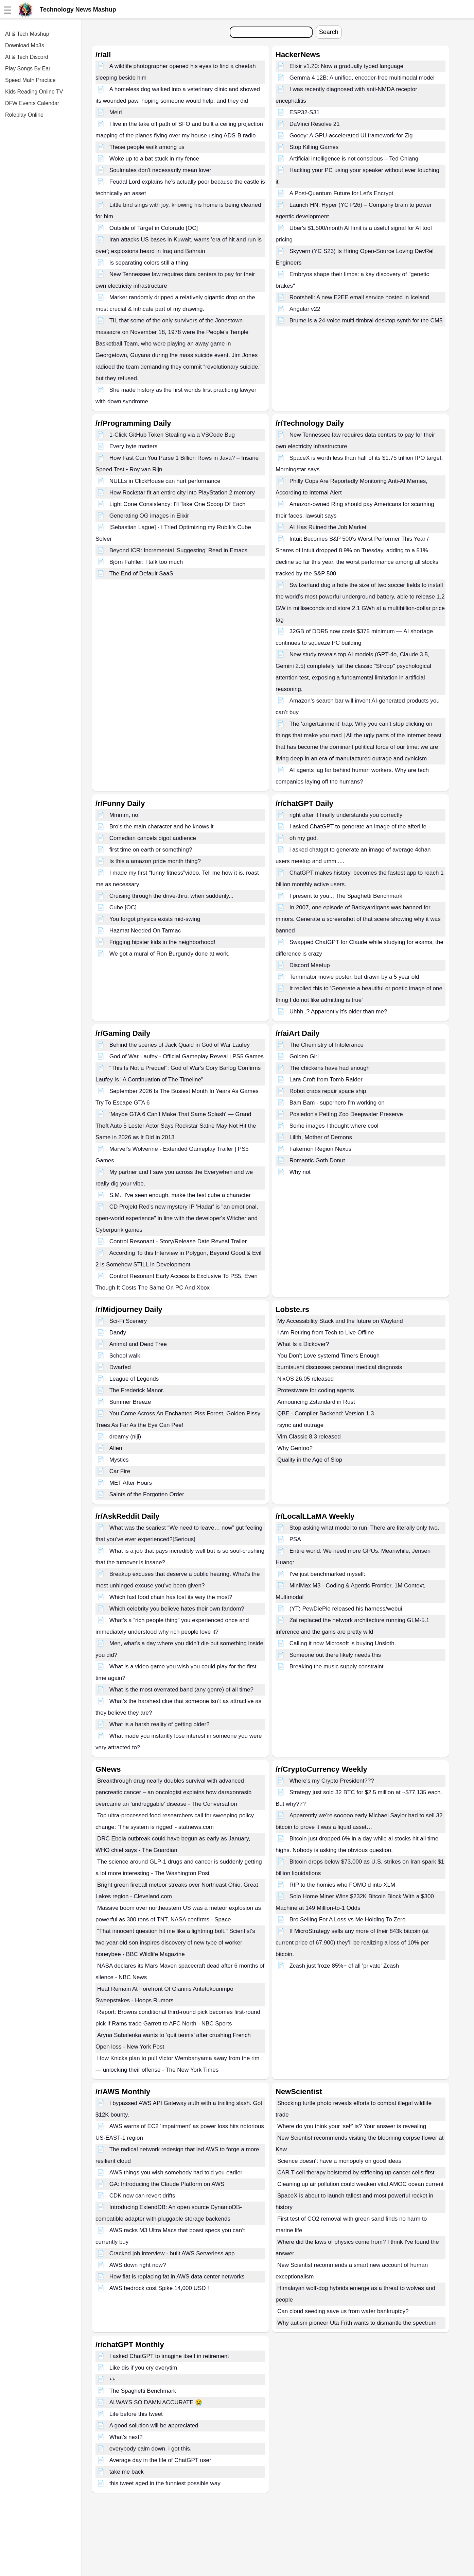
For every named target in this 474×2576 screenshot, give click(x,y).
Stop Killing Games (314, 147)
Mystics (119, 1460)
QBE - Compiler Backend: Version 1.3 (325, 1413)
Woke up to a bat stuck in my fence (154, 158)
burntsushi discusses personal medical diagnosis (339, 1367)
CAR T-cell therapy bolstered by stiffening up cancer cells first (355, 2172)
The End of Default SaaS (141, 573)
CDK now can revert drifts (142, 2195)
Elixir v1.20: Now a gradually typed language (346, 66)
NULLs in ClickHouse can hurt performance (165, 481)
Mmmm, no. (124, 815)
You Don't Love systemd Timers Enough (328, 1355)
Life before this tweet (136, 2414)
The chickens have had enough (329, 1068)
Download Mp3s (24, 45)
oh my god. (303, 838)
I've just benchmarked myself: (327, 1574)
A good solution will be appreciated (153, 2425)
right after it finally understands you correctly (346, 815)
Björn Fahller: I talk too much (146, 562)
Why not (300, 1172)
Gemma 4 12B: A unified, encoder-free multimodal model (362, 77)
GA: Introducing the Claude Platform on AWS (167, 2184)
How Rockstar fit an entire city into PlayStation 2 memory (182, 492)
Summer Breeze (130, 1402)
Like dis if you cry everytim (143, 2367)
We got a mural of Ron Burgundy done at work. (169, 953)
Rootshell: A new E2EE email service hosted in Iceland (359, 297)
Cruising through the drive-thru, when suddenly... (171, 896)
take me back (126, 2472)
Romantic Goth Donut (317, 1160)
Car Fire (119, 1471)
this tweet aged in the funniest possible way (165, 2483)
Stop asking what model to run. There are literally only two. (364, 1528)
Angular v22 (304, 309)
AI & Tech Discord (26, 57)
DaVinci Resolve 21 (314, 124)
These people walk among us (147, 147)
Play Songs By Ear (27, 68)
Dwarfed (120, 1367)
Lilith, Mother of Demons (320, 1137)
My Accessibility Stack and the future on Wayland (340, 1321)
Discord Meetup (309, 965)
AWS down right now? (137, 2265)
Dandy (117, 1332)
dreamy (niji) (125, 1436)
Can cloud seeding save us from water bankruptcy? (342, 2311)
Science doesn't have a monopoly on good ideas (339, 2161)
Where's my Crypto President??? (331, 1781)
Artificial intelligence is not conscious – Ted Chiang (354, 158)
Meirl (115, 112)
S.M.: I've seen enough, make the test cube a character (180, 1195)
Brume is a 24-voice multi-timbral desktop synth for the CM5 (366, 320)
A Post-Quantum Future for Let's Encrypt (341, 193)
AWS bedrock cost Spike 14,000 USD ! (159, 2288)
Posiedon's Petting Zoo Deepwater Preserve (346, 1114)
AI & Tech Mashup (27, 34)
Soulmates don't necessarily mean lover (160, 170)
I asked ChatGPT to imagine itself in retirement (169, 2356)
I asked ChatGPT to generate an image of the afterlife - (359, 826)
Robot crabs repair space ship (327, 1091)
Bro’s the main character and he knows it (161, 826)
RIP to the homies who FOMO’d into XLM (342, 1885)
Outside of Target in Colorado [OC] (153, 228)
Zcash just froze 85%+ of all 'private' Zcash (344, 1966)
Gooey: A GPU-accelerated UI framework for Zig (351, 135)
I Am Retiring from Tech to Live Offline (325, 1332)
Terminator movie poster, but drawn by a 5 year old (354, 977)
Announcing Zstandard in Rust (316, 1402)
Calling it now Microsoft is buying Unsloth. (342, 1643)
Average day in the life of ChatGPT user (160, 2460)
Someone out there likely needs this (335, 1655)
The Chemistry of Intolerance (326, 1045)
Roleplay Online (24, 115)
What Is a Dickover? (303, 1344)
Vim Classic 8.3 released (309, 1436)
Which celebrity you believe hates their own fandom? (176, 1608)
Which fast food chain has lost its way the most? (170, 1597)
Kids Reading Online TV (34, 92)
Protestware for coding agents (315, 1390)
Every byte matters (133, 446)
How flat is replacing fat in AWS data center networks (177, 2276)
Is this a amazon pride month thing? (155, 861)
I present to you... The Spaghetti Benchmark (345, 896)
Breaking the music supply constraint (336, 1666)
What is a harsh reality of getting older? (159, 1724)
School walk (124, 1355)
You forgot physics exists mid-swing (154, 919)
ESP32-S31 (304, 112)
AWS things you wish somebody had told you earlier (176, 2172)
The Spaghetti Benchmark (142, 2391)
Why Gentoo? (295, 1448)
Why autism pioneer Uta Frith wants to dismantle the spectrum (357, 2323)
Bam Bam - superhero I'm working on (337, 1102)
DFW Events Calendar (32, 103)
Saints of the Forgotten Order (146, 1494)
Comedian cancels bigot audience (152, 838)
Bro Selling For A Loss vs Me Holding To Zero (347, 1919)
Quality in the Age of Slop (309, 1460)
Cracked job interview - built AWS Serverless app (172, 2253)
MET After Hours (130, 1483)
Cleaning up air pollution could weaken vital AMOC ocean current (360, 2184)
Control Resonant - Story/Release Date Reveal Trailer (178, 1241)
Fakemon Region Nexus (320, 1149)
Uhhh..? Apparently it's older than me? (338, 1011)
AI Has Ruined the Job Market (328, 527)
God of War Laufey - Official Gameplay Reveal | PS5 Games (186, 1056)
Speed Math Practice (30, 80)
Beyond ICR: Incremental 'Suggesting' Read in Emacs (178, 550)
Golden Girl (304, 1056)
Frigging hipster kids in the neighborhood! (162, 942)
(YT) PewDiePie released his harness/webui (345, 1608)
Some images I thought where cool (334, 1126)
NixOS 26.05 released (305, 1379)
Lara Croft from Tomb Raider (326, 1079)
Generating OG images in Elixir (149, 515)
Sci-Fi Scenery (128, 1321)
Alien (115, 1448)
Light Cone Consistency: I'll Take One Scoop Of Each (177, 504)
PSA (295, 1539)
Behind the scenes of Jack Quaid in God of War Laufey (179, 1045)
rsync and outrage (300, 1425)
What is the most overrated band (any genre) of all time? (181, 1689)
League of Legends (134, 1379)
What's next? (126, 2437)
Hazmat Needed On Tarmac (145, 930)
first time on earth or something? (150, 849)
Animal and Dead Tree (138, 1344)
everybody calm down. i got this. (150, 2448)
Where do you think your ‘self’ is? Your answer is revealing (351, 2126)
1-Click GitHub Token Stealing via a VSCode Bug (172, 435)
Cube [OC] (123, 907)
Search (328, 32)
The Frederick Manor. (136, 1390)
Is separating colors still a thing (148, 262)
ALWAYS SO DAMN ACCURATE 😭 (156, 2402)
